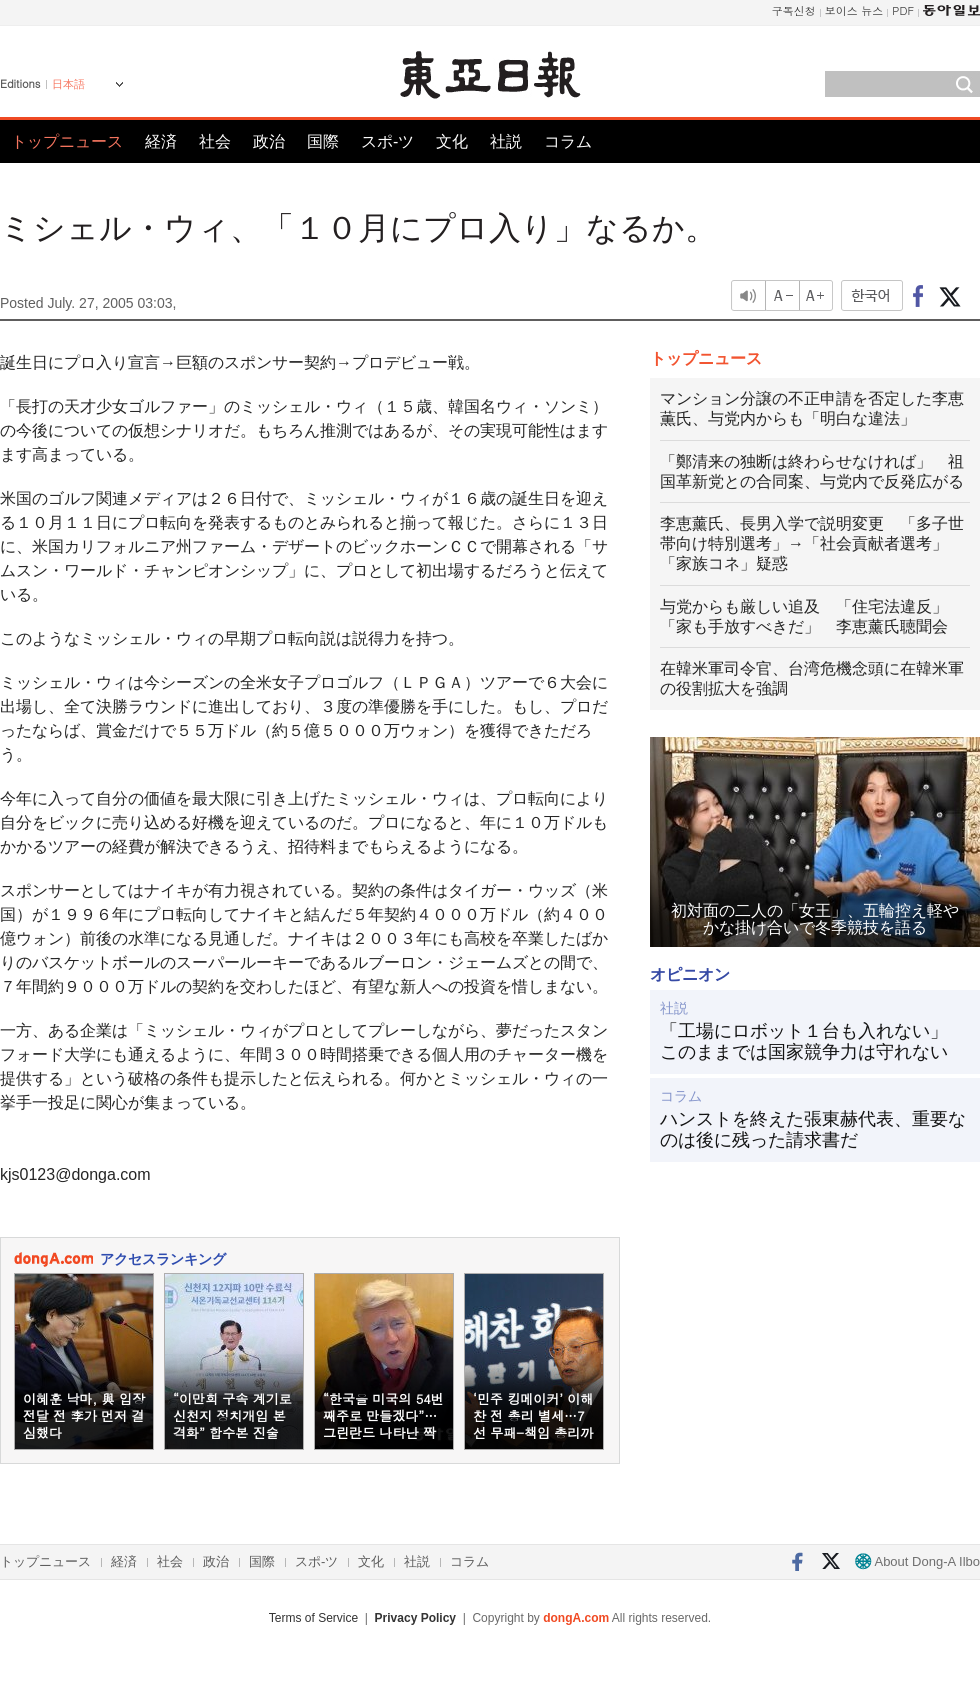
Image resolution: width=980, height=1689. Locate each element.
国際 (323, 141)
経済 (161, 141)
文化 (452, 141)
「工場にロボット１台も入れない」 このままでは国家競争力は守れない (813, 1042)
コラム (568, 141)
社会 (215, 141)
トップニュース (67, 141)
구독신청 (794, 10)
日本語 (68, 84)
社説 (506, 141)
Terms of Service (313, 1618)
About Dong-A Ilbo (917, 1561)
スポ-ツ (387, 141)
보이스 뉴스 (854, 10)
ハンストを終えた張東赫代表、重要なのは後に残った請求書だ (813, 1130)
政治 (269, 141)
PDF (903, 10)
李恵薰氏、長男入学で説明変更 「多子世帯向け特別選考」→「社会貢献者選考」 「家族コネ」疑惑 (812, 543)
